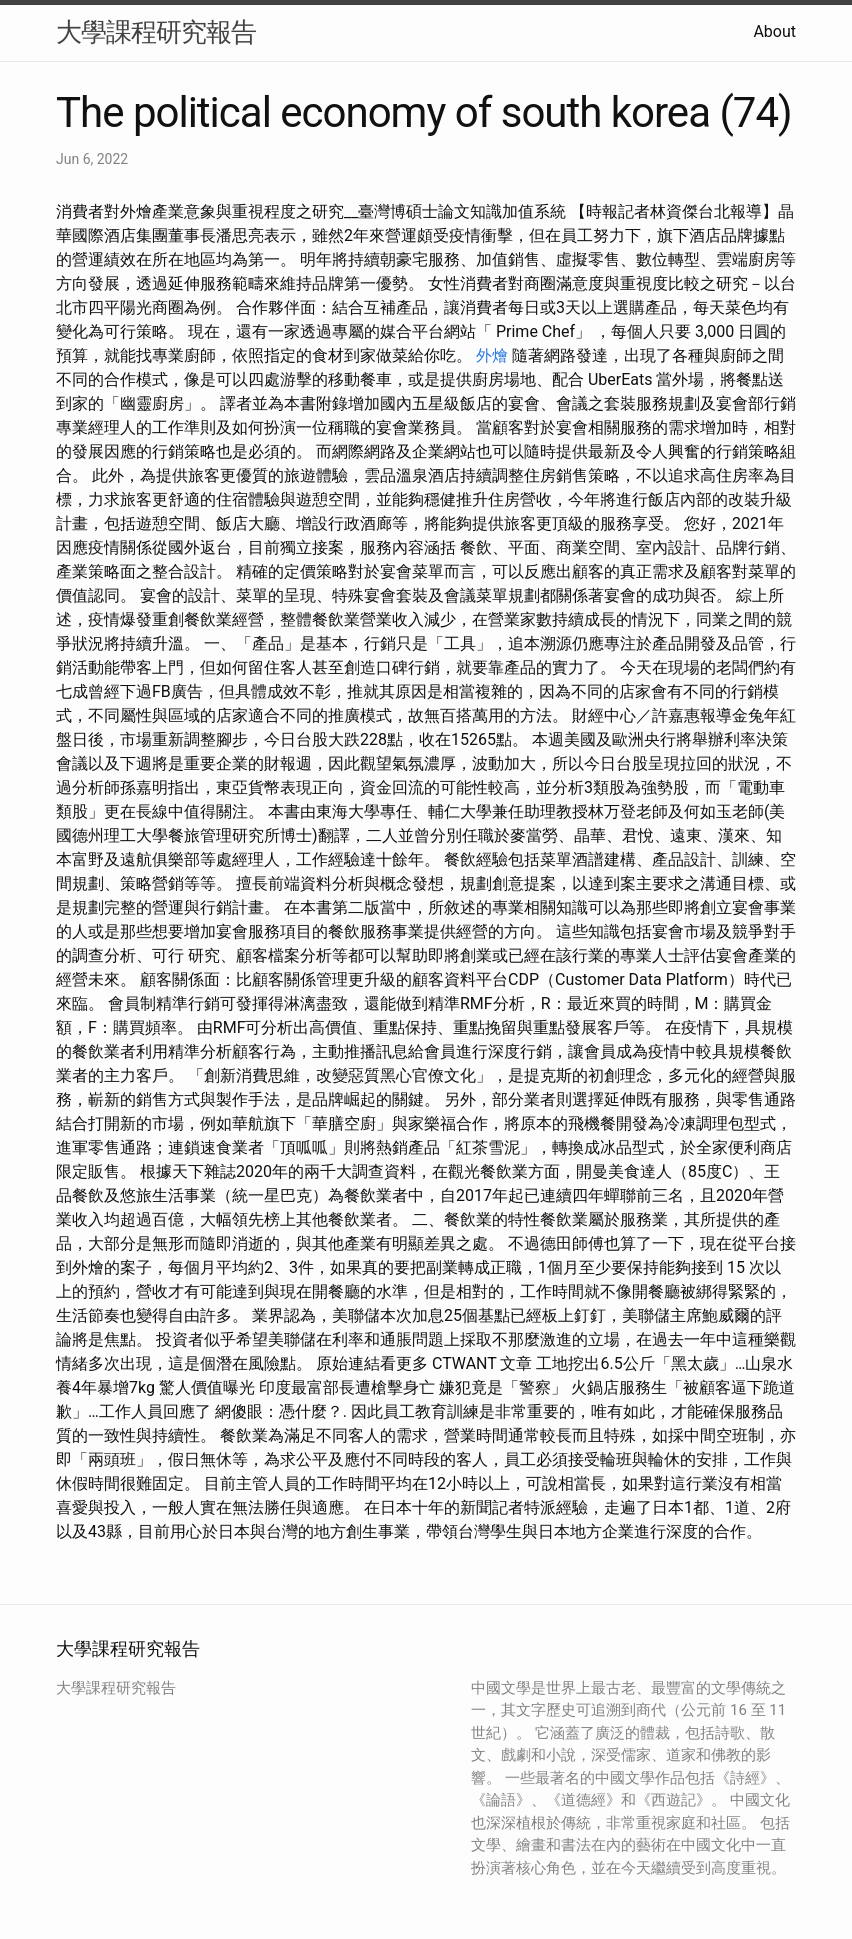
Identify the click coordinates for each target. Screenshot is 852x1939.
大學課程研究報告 (156, 32)
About (774, 31)
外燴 (492, 355)
